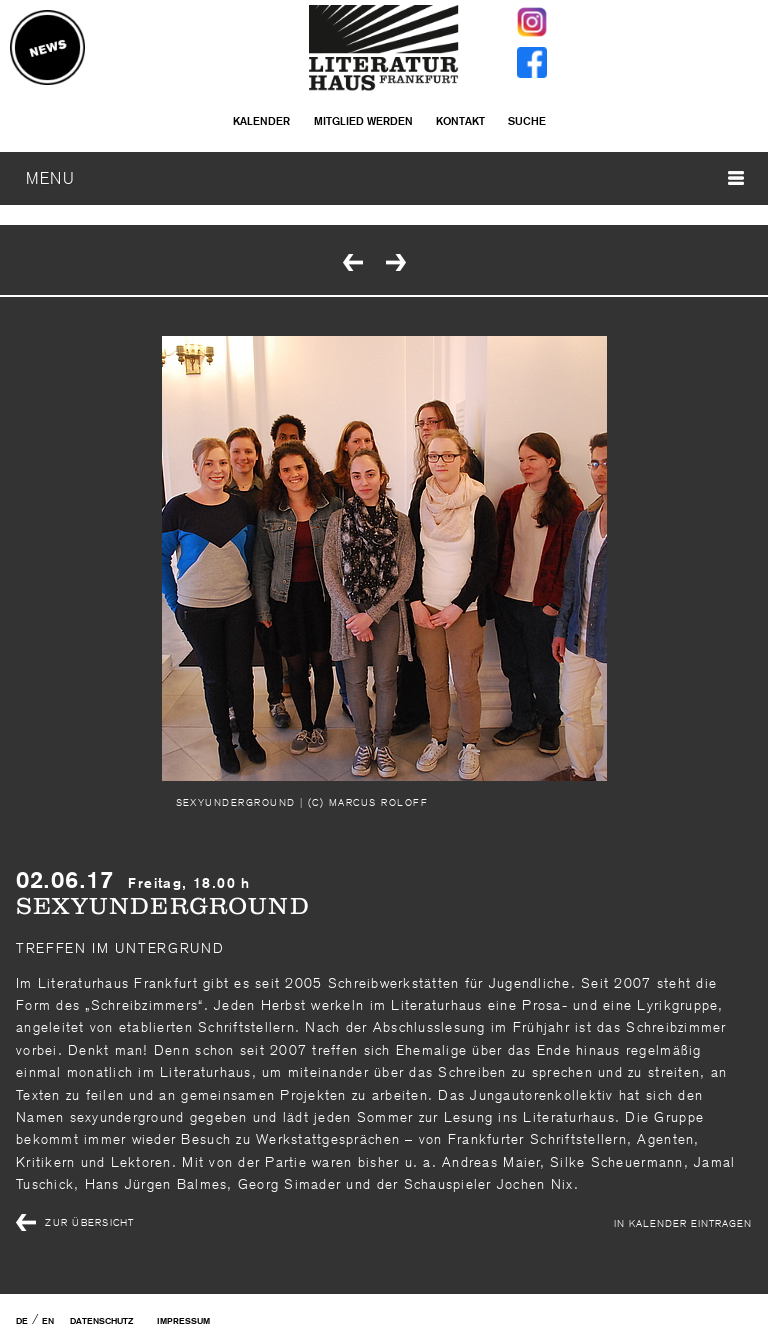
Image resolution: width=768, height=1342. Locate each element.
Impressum (183, 1321)
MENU (385, 178)
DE (22, 1321)
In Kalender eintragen (683, 1222)
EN (48, 1321)
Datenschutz (101, 1321)
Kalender (261, 121)
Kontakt (460, 121)
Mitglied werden (363, 121)
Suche (527, 121)
